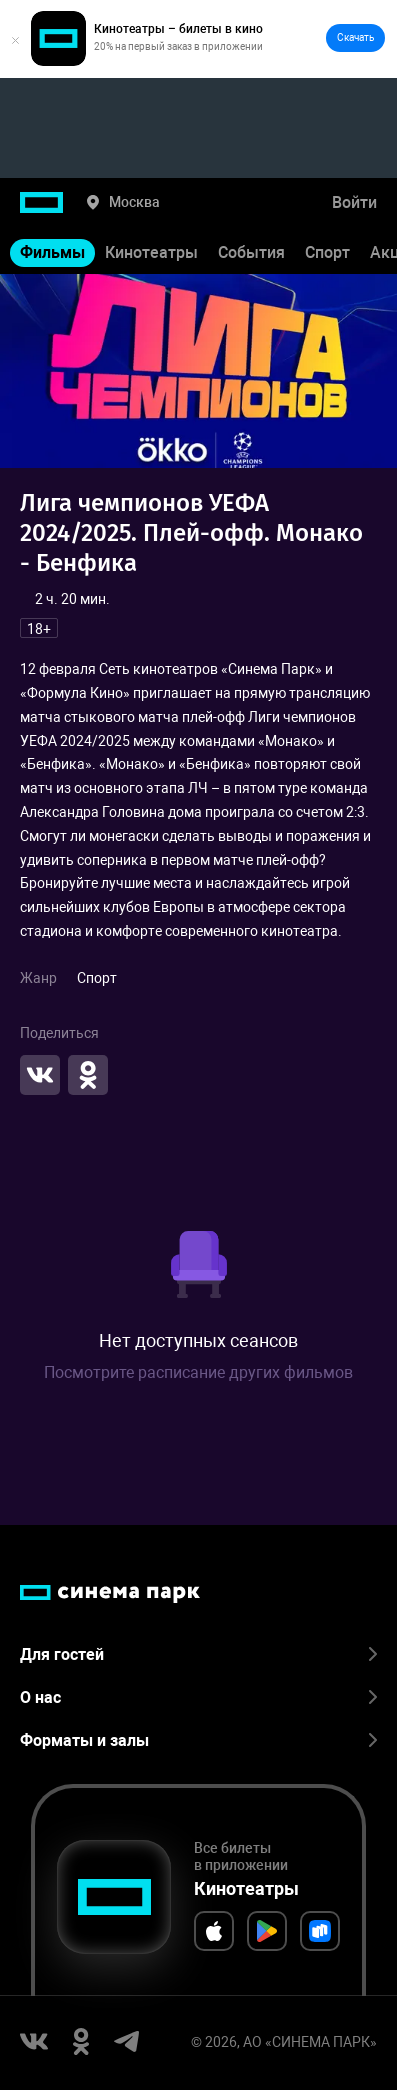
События (251, 252)
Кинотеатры (151, 252)
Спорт (327, 252)
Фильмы (52, 252)
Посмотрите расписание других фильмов (198, 1372)
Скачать (355, 37)
